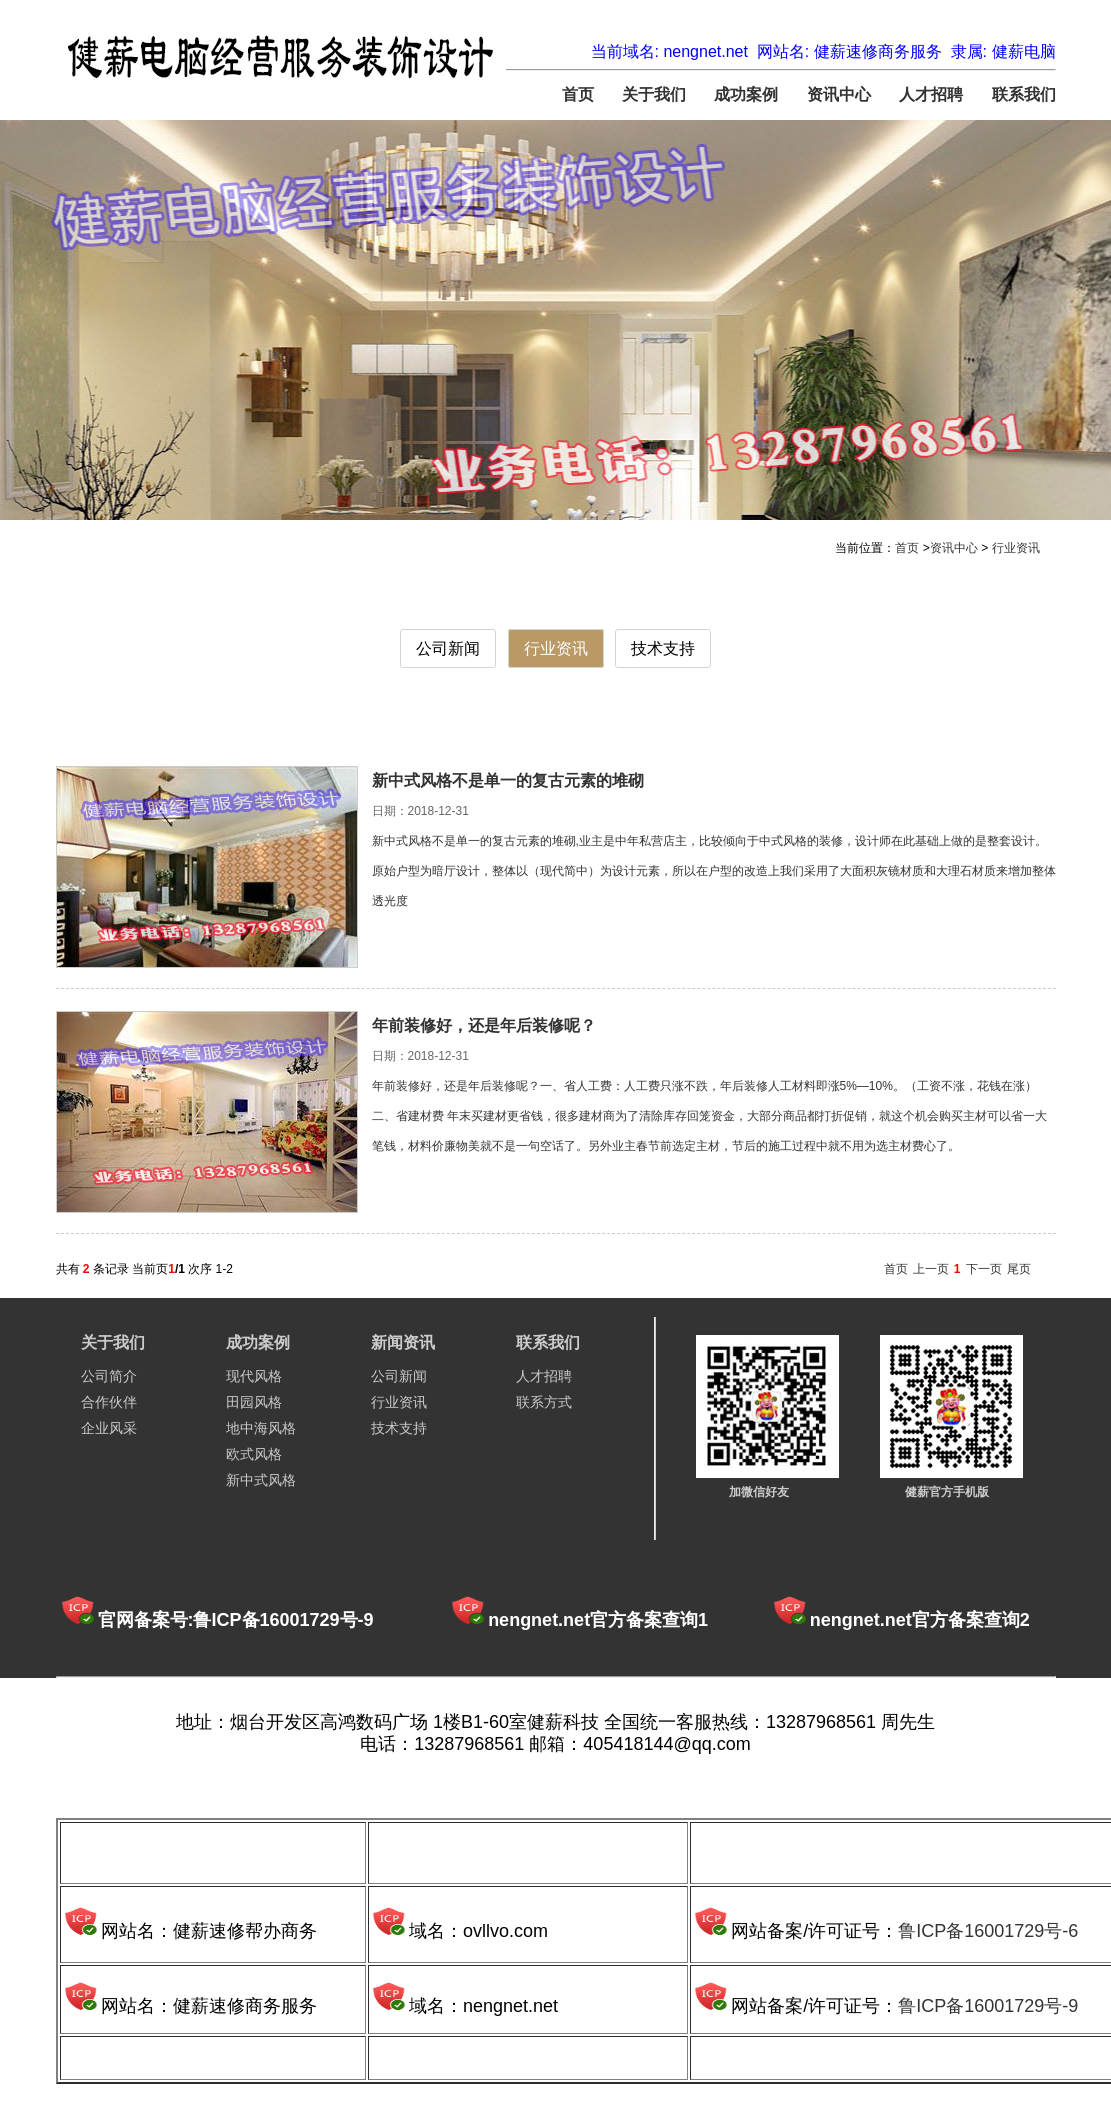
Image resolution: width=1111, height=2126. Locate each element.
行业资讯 (1016, 548)
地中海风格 (261, 1428)
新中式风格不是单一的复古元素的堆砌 (508, 780)
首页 (578, 94)
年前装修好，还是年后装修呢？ (484, 1025)
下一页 (984, 1269)
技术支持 (663, 648)
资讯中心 (839, 94)
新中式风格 (261, 1480)
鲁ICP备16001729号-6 (988, 1931)
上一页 (931, 1269)
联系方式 (544, 1402)
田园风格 (254, 1402)
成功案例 (746, 94)
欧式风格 (254, 1454)
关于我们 (654, 94)
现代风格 (254, 1376)
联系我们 (1024, 94)
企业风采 (109, 1428)
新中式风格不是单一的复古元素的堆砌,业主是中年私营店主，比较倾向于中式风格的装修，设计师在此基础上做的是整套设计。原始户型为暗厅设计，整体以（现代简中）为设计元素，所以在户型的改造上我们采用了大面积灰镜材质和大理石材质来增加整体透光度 (714, 871)
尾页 (1019, 1269)
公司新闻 (448, 648)
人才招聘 (931, 94)
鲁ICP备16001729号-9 (988, 2006)
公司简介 (109, 1376)
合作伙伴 (109, 1402)
